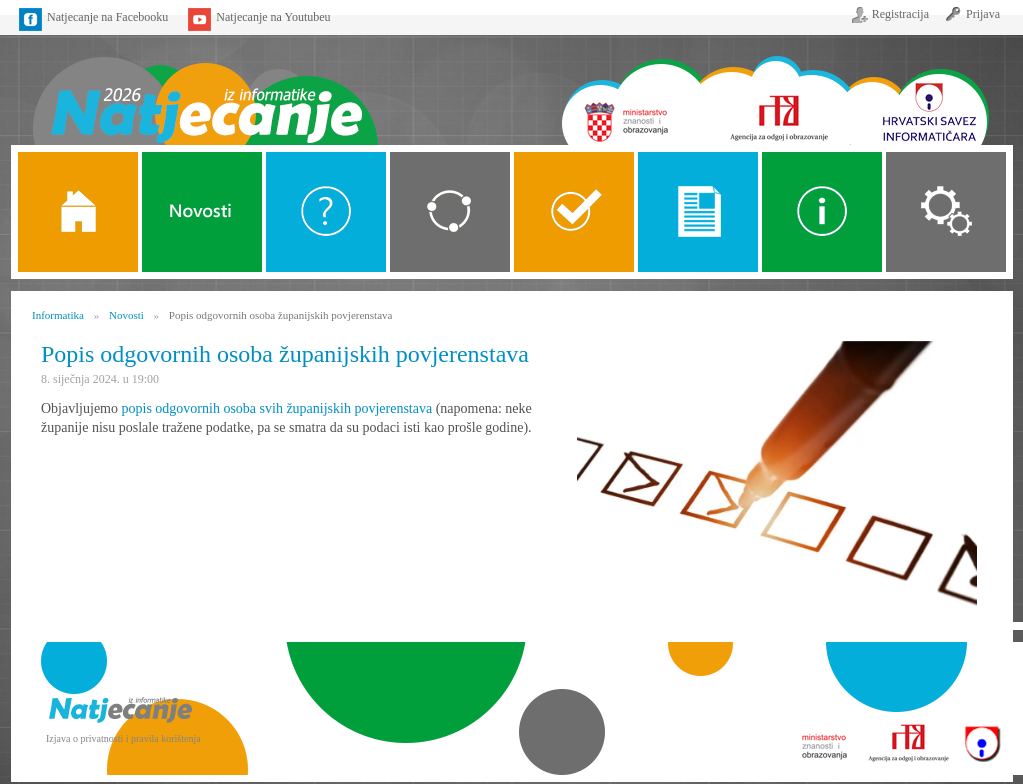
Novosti (202, 212)
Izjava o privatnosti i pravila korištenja (123, 738)
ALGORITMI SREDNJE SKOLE (574, 212)
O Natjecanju (326, 212)
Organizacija (946, 212)
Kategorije (450, 212)
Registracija (900, 14)
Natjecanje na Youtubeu (273, 17)
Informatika (58, 315)
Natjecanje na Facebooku (107, 17)
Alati (822, 212)
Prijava (983, 14)
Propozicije (698, 212)
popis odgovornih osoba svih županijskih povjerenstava (277, 408)
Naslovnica (204, 87)
